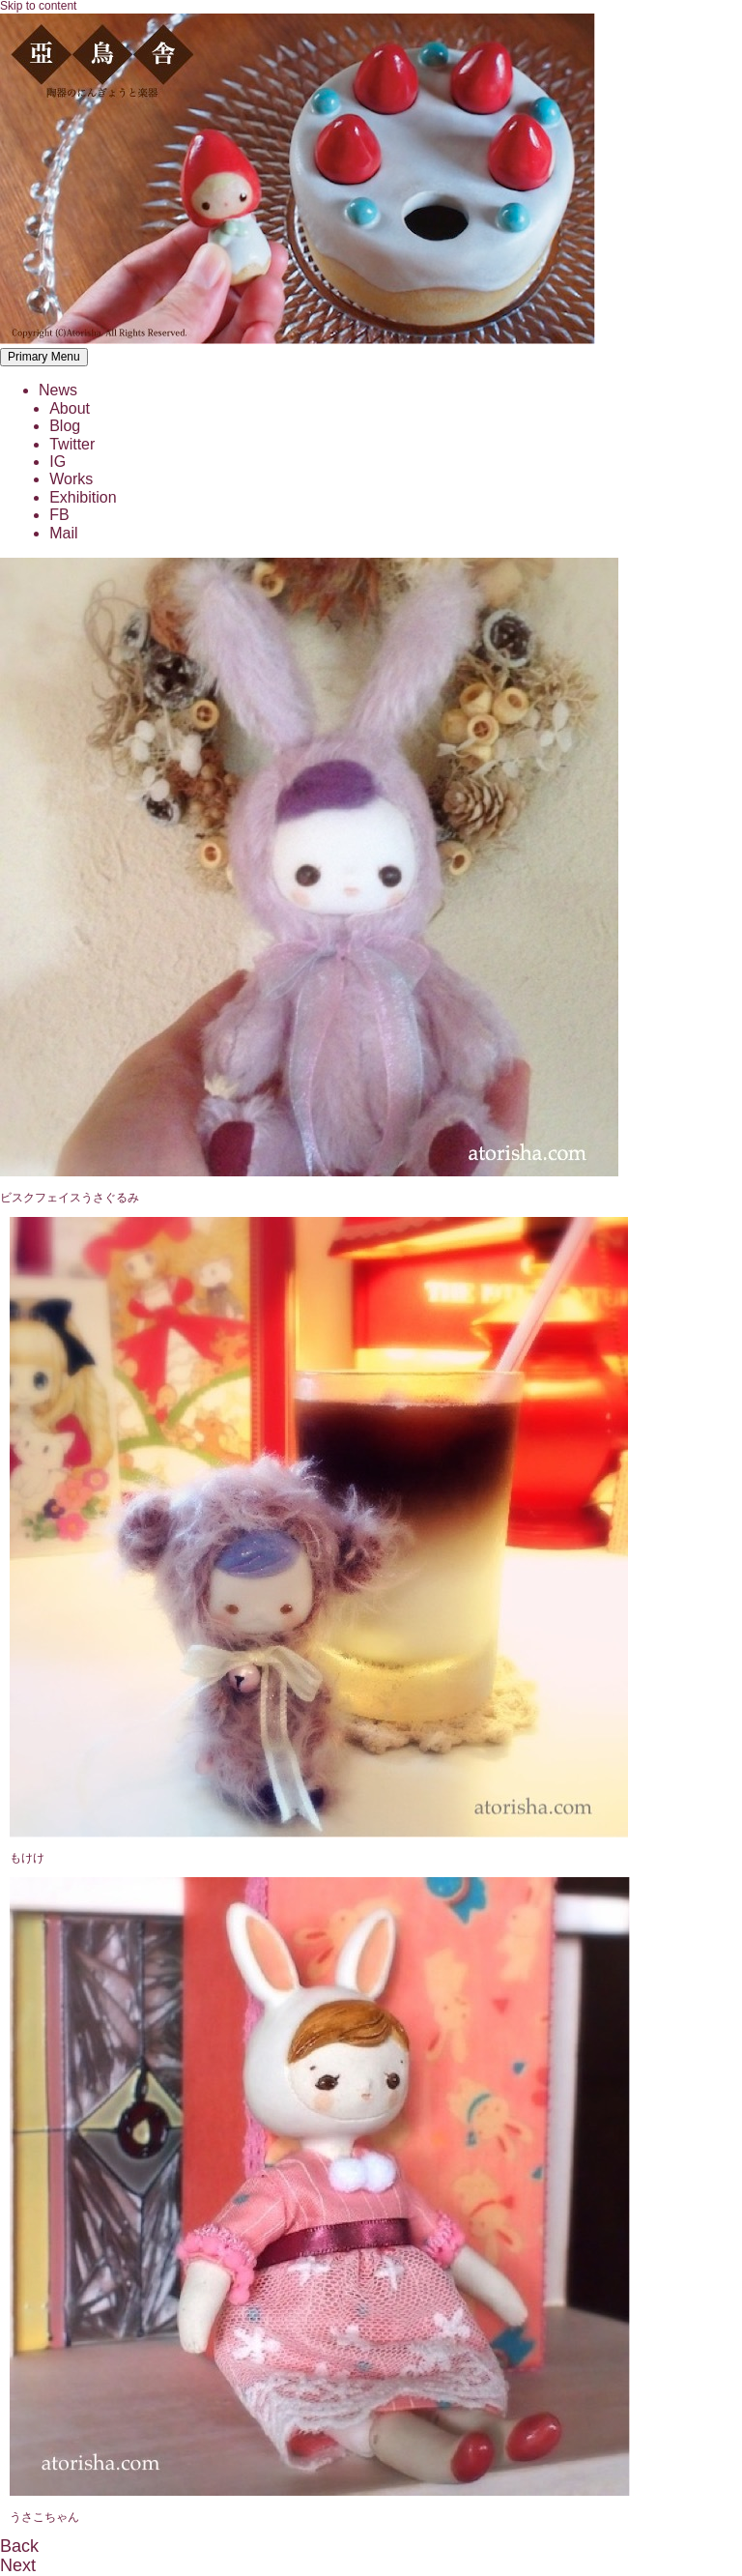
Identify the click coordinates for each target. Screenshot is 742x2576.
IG (57, 461)
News (58, 390)
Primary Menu (44, 356)
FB (59, 515)
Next (18, 2565)
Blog (64, 426)
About (69, 408)
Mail (63, 533)
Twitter (72, 444)
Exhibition (82, 497)
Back (19, 2546)
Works (71, 479)
